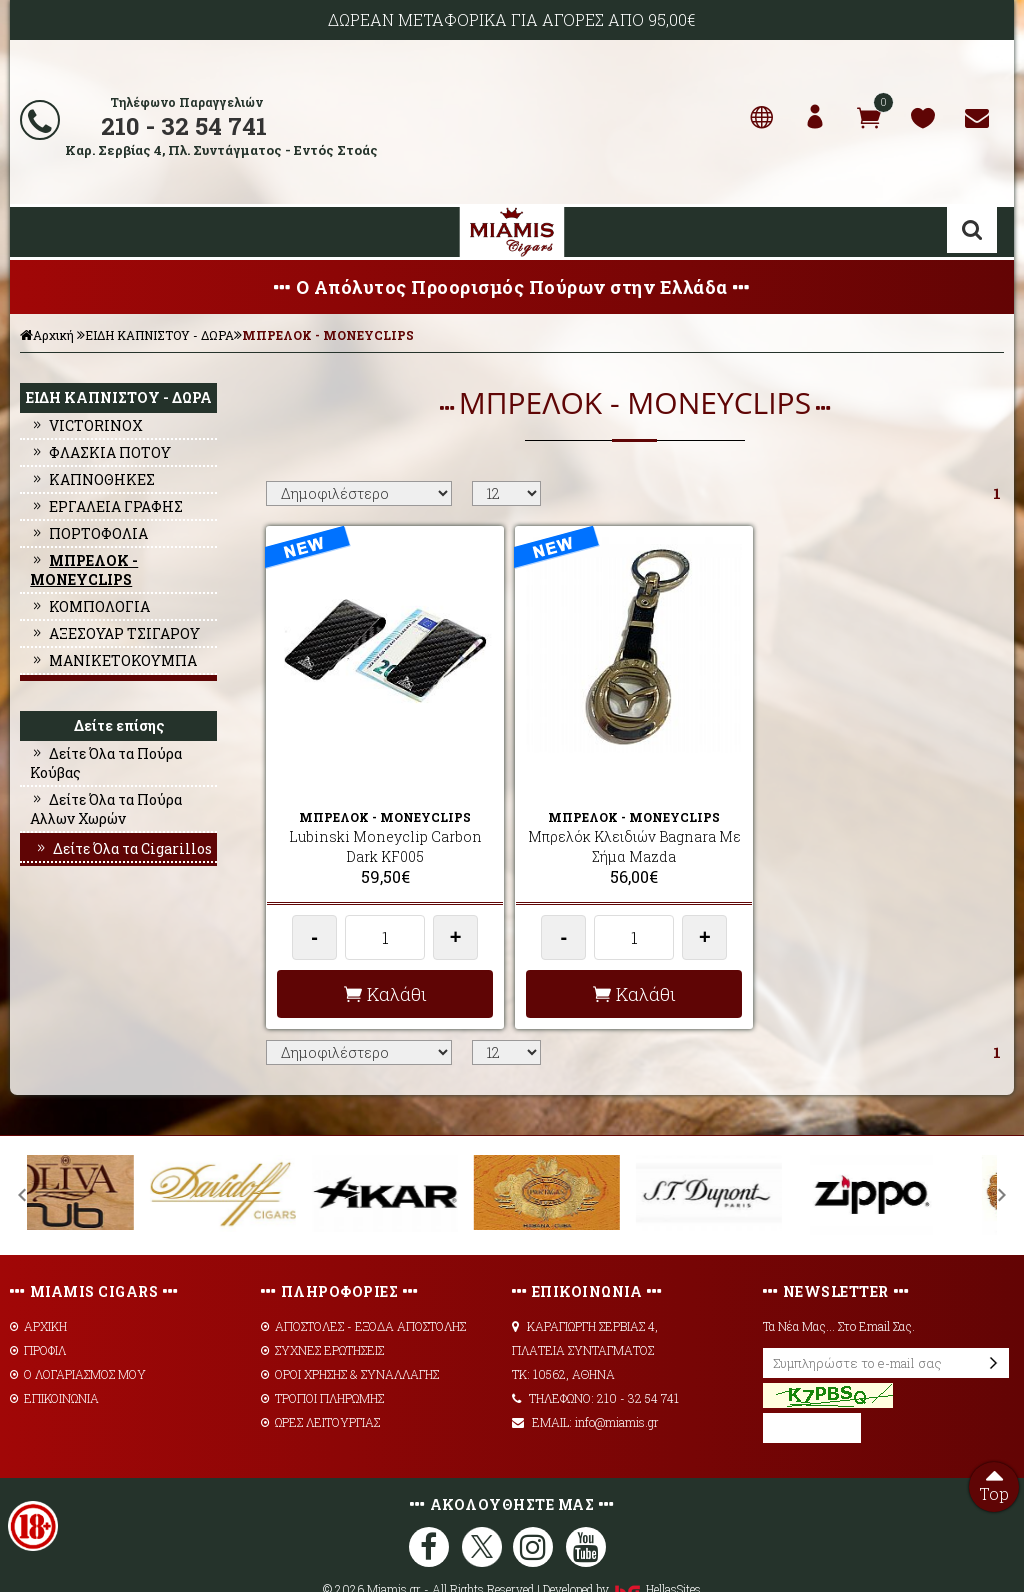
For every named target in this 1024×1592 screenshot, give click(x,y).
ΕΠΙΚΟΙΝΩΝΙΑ (54, 1364)
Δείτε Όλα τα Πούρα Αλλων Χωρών (106, 809)
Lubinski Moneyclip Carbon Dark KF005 (385, 812)
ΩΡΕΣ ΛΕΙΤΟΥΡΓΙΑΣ (320, 1388)
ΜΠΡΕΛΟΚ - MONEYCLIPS (328, 335)
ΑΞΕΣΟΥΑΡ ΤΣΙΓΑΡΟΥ (115, 633)
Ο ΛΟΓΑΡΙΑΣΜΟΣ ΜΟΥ (78, 1340)
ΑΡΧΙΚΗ (38, 1292)
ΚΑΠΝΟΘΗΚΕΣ (92, 479)
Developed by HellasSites (622, 1555)
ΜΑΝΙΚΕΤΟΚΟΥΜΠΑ (113, 660)
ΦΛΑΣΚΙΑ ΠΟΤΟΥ (100, 452)
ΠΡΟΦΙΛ (38, 1316)
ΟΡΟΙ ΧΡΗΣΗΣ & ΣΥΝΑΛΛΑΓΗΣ (350, 1340)
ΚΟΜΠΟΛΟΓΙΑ (90, 606)
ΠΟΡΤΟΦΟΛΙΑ (89, 533)
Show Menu (40, 232)
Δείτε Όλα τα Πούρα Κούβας (106, 763)
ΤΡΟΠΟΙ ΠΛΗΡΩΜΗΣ (322, 1364)
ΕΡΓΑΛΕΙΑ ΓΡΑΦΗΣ (106, 506)
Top (994, 1483)
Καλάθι (385, 960)
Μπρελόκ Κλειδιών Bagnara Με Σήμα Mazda (634, 812)
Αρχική (47, 335)
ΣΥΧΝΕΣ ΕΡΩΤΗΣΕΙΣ (322, 1316)
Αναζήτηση (972, 230)
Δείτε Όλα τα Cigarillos (123, 848)
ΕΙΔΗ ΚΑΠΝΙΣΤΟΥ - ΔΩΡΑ (159, 335)
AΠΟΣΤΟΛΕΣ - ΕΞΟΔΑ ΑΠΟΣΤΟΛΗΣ (363, 1292)
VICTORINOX (86, 425)
